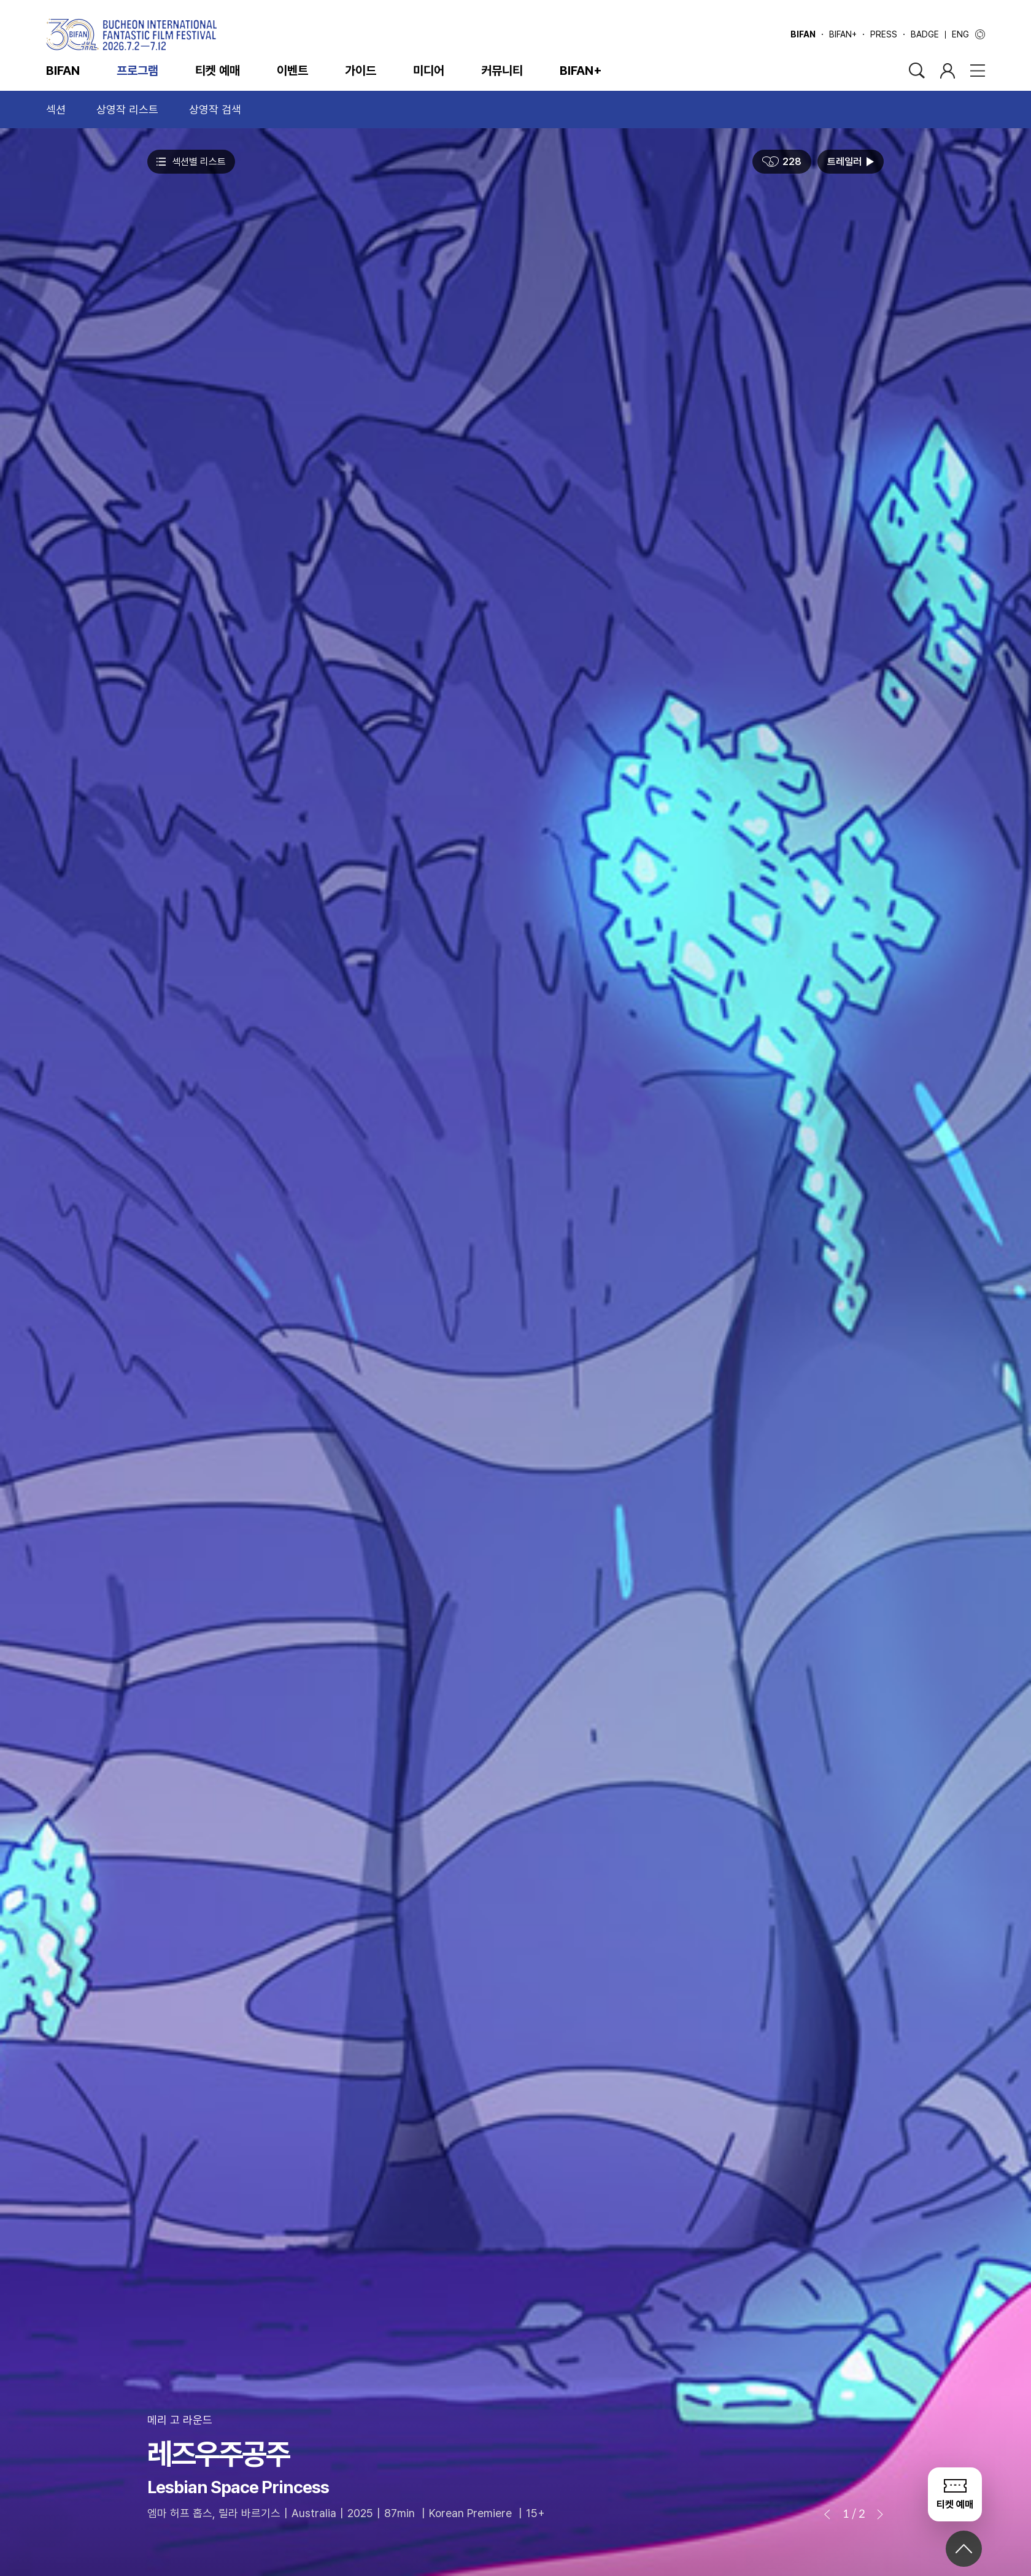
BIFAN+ (843, 34)
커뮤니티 (502, 70)
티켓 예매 (217, 70)
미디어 (428, 70)
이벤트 (292, 70)
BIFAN (803, 34)
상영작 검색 (215, 109)
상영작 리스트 (127, 109)
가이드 (360, 70)
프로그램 (137, 70)
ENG (968, 34)
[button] (827, 2514)
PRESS (883, 34)
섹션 (56, 109)
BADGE (925, 34)
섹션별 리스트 (191, 161)
